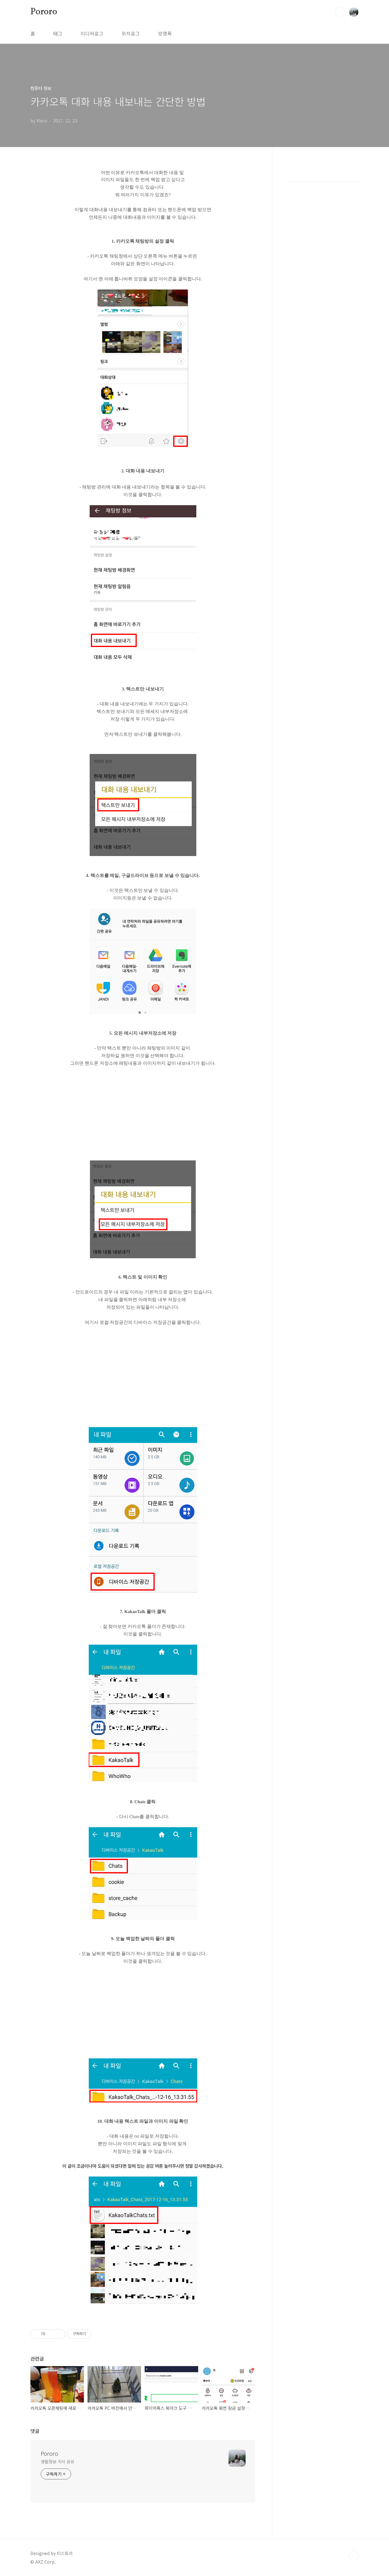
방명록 (165, 33)
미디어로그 (92, 33)
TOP (354, 2556)
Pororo (43, 12)
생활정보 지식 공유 (57, 2461)
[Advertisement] (143, 1116)
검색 (339, 12)
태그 (57, 33)
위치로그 (131, 33)
